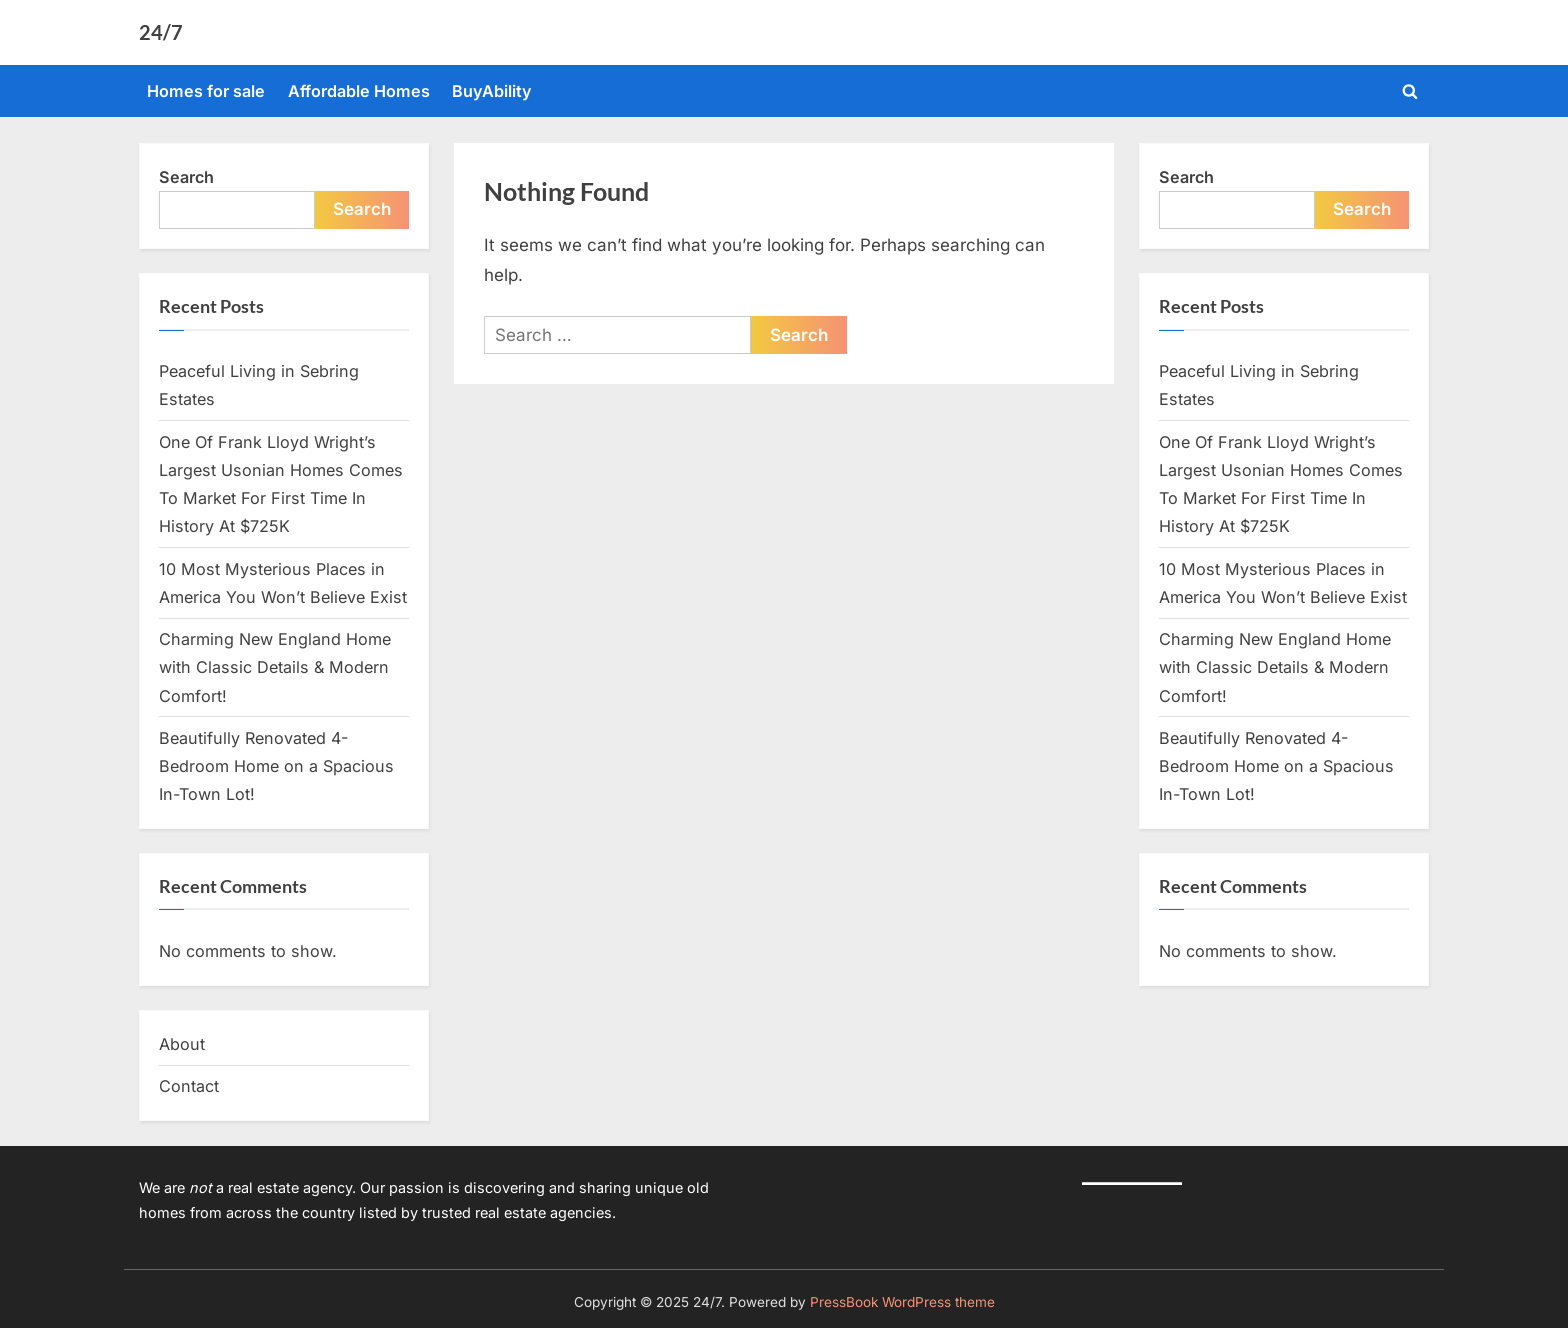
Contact (189, 1086)
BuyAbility (492, 91)
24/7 (161, 32)
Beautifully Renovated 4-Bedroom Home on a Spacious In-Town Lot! (276, 766)
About (182, 1044)
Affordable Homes (359, 91)
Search (186, 177)
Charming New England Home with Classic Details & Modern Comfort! (275, 667)
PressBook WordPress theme (902, 1302)
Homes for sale (206, 91)
